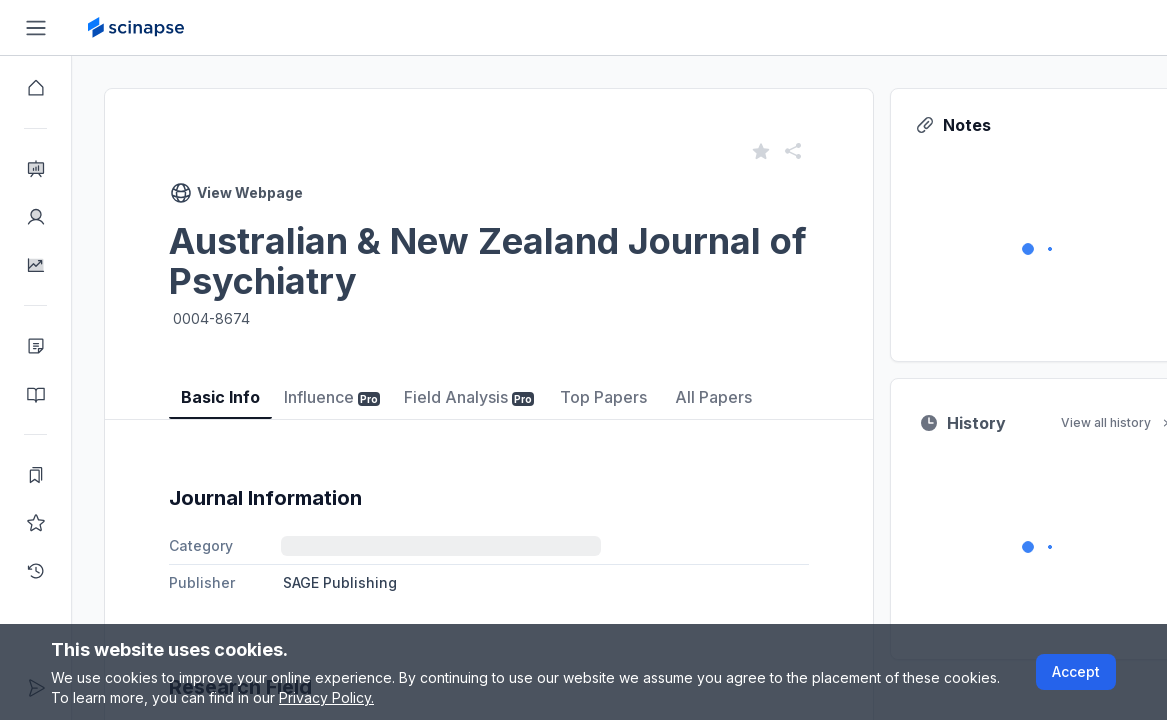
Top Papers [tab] (603, 397)
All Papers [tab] (713, 397)
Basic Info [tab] (220, 397)
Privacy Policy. (326, 697)
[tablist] (489, 382)
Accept (1076, 671)
